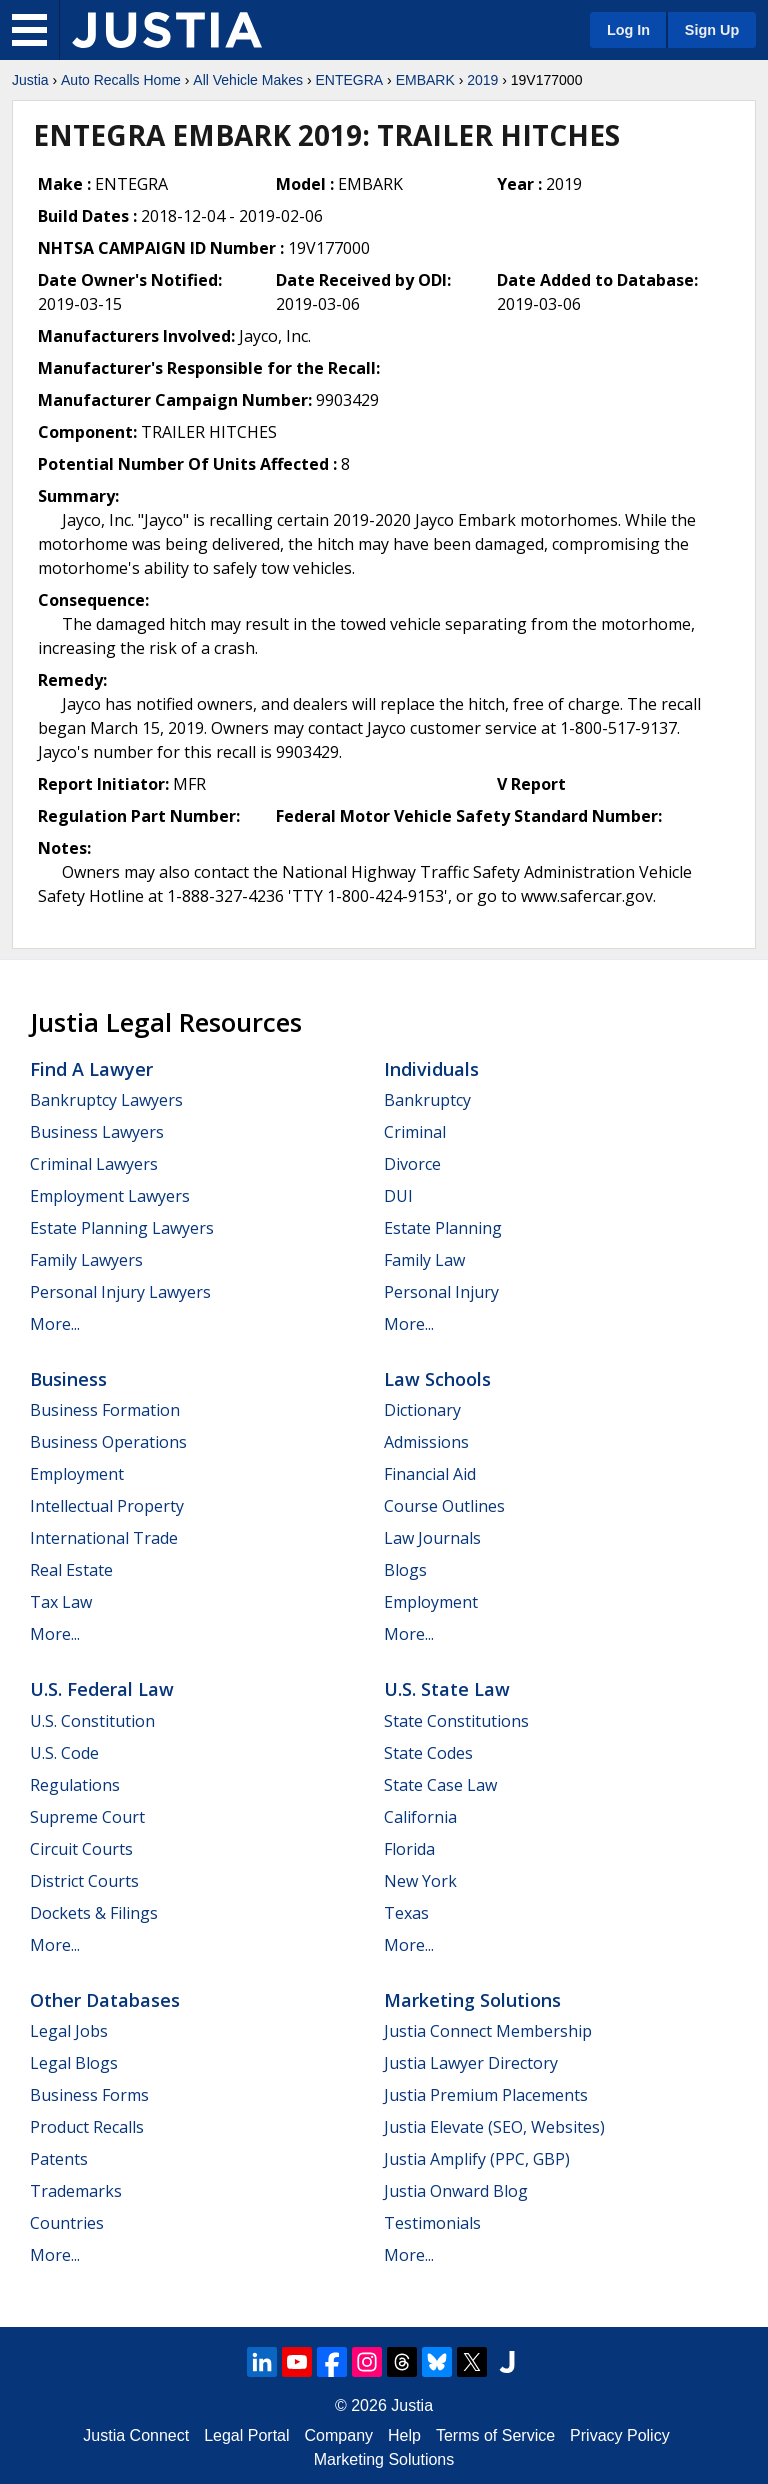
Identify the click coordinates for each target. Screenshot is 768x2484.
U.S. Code (64, 1753)
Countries (67, 2223)
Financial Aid (430, 1474)
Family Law (424, 1260)
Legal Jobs (69, 2031)
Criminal (415, 1132)
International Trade (104, 1538)
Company (339, 2435)
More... (55, 1324)
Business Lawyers (97, 1132)
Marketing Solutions (472, 2000)
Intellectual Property (107, 1506)
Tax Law (61, 1602)
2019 (482, 80)
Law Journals (432, 1538)
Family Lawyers (86, 1260)
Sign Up (712, 30)
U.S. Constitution (92, 1721)
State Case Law (440, 1785)
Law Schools (437, 1379)
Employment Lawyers (110, 1196)
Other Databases (105, 2000)
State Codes (428, 1753)
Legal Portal (246, 2435)
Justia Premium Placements (486, 2095)
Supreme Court (87, 1817)
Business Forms (89, 2095)
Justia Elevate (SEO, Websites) (494, 2127)
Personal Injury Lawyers (120, 1292)
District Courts (84, 1881)
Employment (77, 1474)
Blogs (405, 1570)
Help (404, 2435)
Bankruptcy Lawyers (106, 1100)
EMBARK (425, 80)
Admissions (426, 1442)
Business (68, 1379)
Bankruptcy (427, 1100)
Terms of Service (495, 2435)
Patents (59, 2159)
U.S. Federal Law (102, 1689)
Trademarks (76, 2191)
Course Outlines (444, 1506)
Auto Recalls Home (121, 80)
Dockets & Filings (94, 1913)
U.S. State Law (447, 1689)
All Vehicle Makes (248, 80)
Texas (406, 1913)
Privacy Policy (620, 2435)
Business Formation (105, 1410)
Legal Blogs (74, 2063)
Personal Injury (441, 1292)
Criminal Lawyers (94, 1164)
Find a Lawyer (91, 1069)
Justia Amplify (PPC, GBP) (477, 2159)
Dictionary (422, 1410)
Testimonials (432, 2223)
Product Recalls (87, 2127)
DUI (398, 1196)
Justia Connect (136, 2435)
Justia (30, 80)
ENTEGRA (349, 80)
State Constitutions (456, 1721)
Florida (409, 1849)
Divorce (412, 1164)
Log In (628, 30)
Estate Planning (443, 1228)
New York (420, 1881)
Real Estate (71, 1570)
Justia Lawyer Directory (471, 2063)
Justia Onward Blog (456, 2191)
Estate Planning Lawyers (122, 1228)
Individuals (431, 1069)
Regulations (75, 1785)
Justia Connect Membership (488, 2031)
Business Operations (108, 1442)
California (420, 1817)
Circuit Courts (81, 1849)
